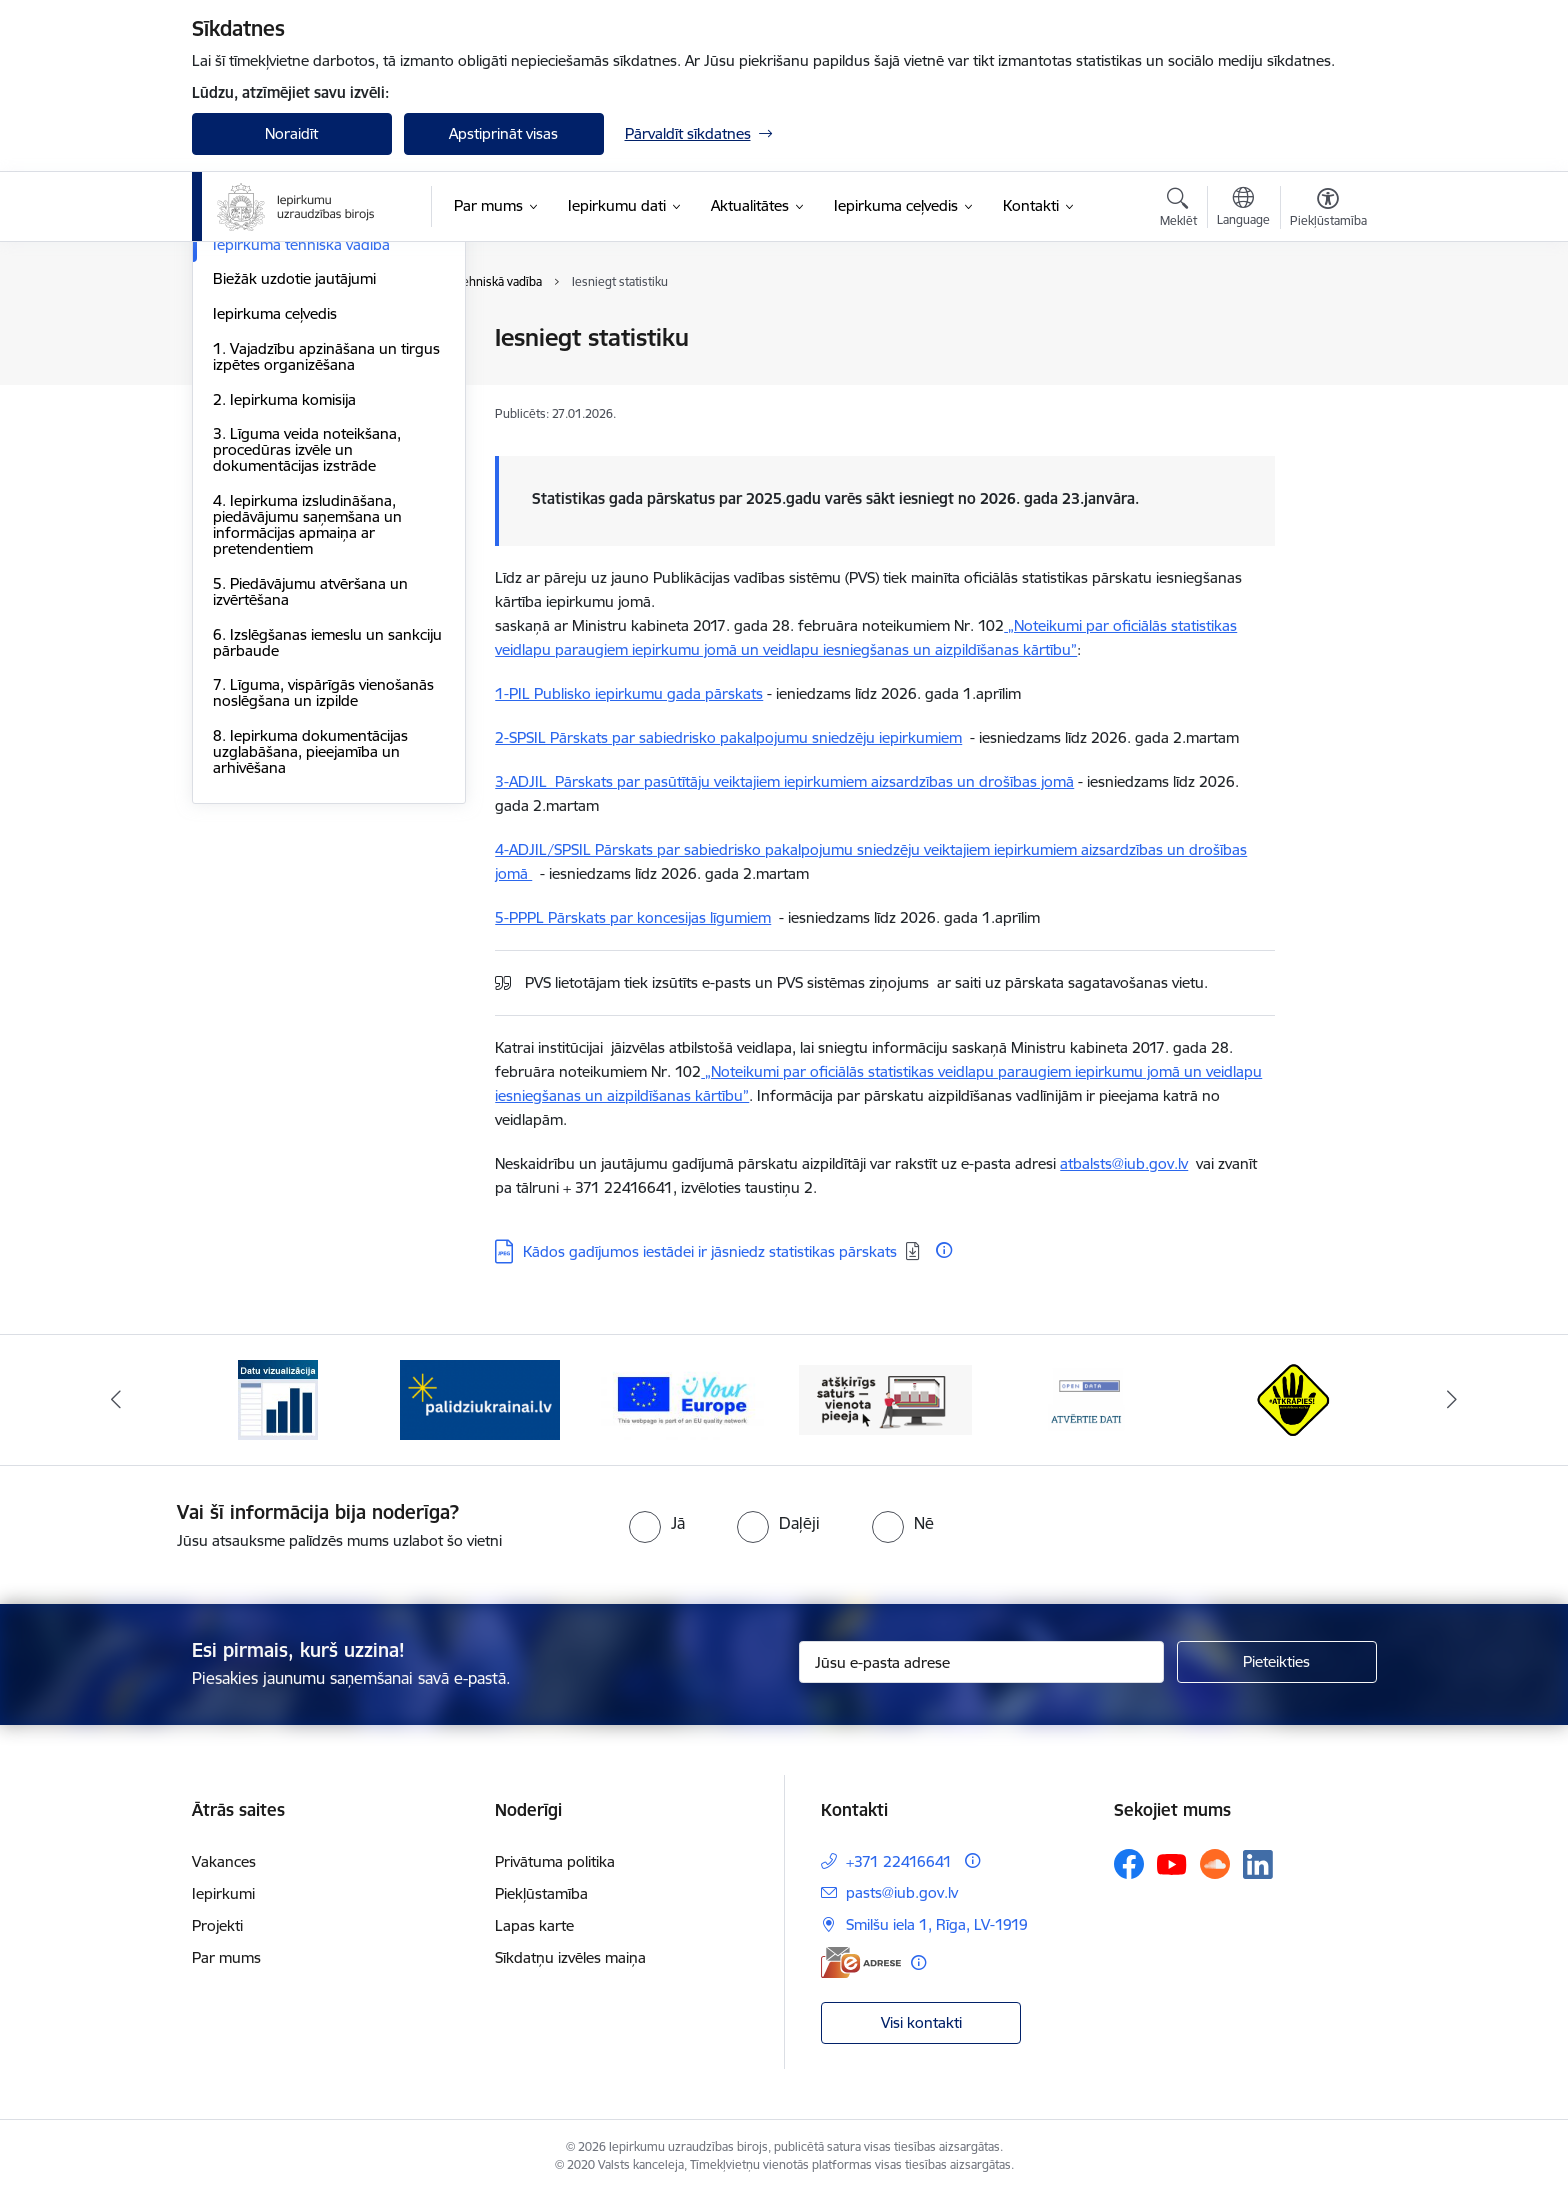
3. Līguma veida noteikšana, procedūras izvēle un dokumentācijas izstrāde (307, 665)
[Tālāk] (1453, 1400)
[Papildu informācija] (944, 1250)
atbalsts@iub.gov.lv (1124, 1163)
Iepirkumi (223, 1893)
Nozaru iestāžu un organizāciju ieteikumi (316, 416)
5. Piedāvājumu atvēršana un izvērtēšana (310, 806)
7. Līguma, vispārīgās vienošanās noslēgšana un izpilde (323, 908)
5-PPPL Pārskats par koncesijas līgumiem (633, 917)
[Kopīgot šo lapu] (1327, 379)
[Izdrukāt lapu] (1327, 329)
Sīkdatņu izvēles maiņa (570, 1957)
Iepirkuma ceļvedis (275, 528)
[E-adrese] (861, 1962)
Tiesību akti (250, 373)
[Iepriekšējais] (116, 1400)
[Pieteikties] (1277, 1662)
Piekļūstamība (541, 1893)
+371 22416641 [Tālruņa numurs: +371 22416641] (899, 1861)
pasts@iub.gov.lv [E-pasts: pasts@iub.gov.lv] (902, 1892)
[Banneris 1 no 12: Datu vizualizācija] (278, 1398)
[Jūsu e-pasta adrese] (981, 1662)
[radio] (657, 1523)
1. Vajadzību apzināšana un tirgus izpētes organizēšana (326, 571)
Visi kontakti (921, 2022)
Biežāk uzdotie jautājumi (294, 494)
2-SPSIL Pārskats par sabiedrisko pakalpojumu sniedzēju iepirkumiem (728, 737)
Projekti (217, 1925)
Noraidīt (291, 133)
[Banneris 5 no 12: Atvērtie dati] (1088, 1398)
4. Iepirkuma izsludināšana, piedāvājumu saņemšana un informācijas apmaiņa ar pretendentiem (307, 739)
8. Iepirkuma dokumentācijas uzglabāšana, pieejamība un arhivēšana (310, 966)
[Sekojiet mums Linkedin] (1258, 1865)
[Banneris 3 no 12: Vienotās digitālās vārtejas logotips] (682, 1398)
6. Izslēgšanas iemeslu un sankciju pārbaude (327, 857)
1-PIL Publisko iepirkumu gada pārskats (629, 693)
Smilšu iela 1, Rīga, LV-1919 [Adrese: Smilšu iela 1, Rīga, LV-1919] (937, 1924)
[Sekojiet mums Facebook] (1129, 1864)
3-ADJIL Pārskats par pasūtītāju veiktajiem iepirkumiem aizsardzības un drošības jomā (784, 781)
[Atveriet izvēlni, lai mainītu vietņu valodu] (1243, 209)
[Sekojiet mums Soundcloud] (1215, 1864)
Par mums (226, 1957)
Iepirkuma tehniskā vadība (301, 459)
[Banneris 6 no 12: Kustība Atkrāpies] (1290, 1398)
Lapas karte (534, 1925)
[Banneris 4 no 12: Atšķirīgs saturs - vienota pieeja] (885, 1398)
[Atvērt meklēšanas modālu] (1178, 210)
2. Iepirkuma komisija (284, 614)
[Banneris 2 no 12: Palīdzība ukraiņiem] (480, 1398)
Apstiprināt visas (503, 133)
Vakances (224, 1861)
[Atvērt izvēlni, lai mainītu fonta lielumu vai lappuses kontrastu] (1328, 210)
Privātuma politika (555, 1861)
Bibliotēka (246, 339)
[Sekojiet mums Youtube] (1172, 1863)
